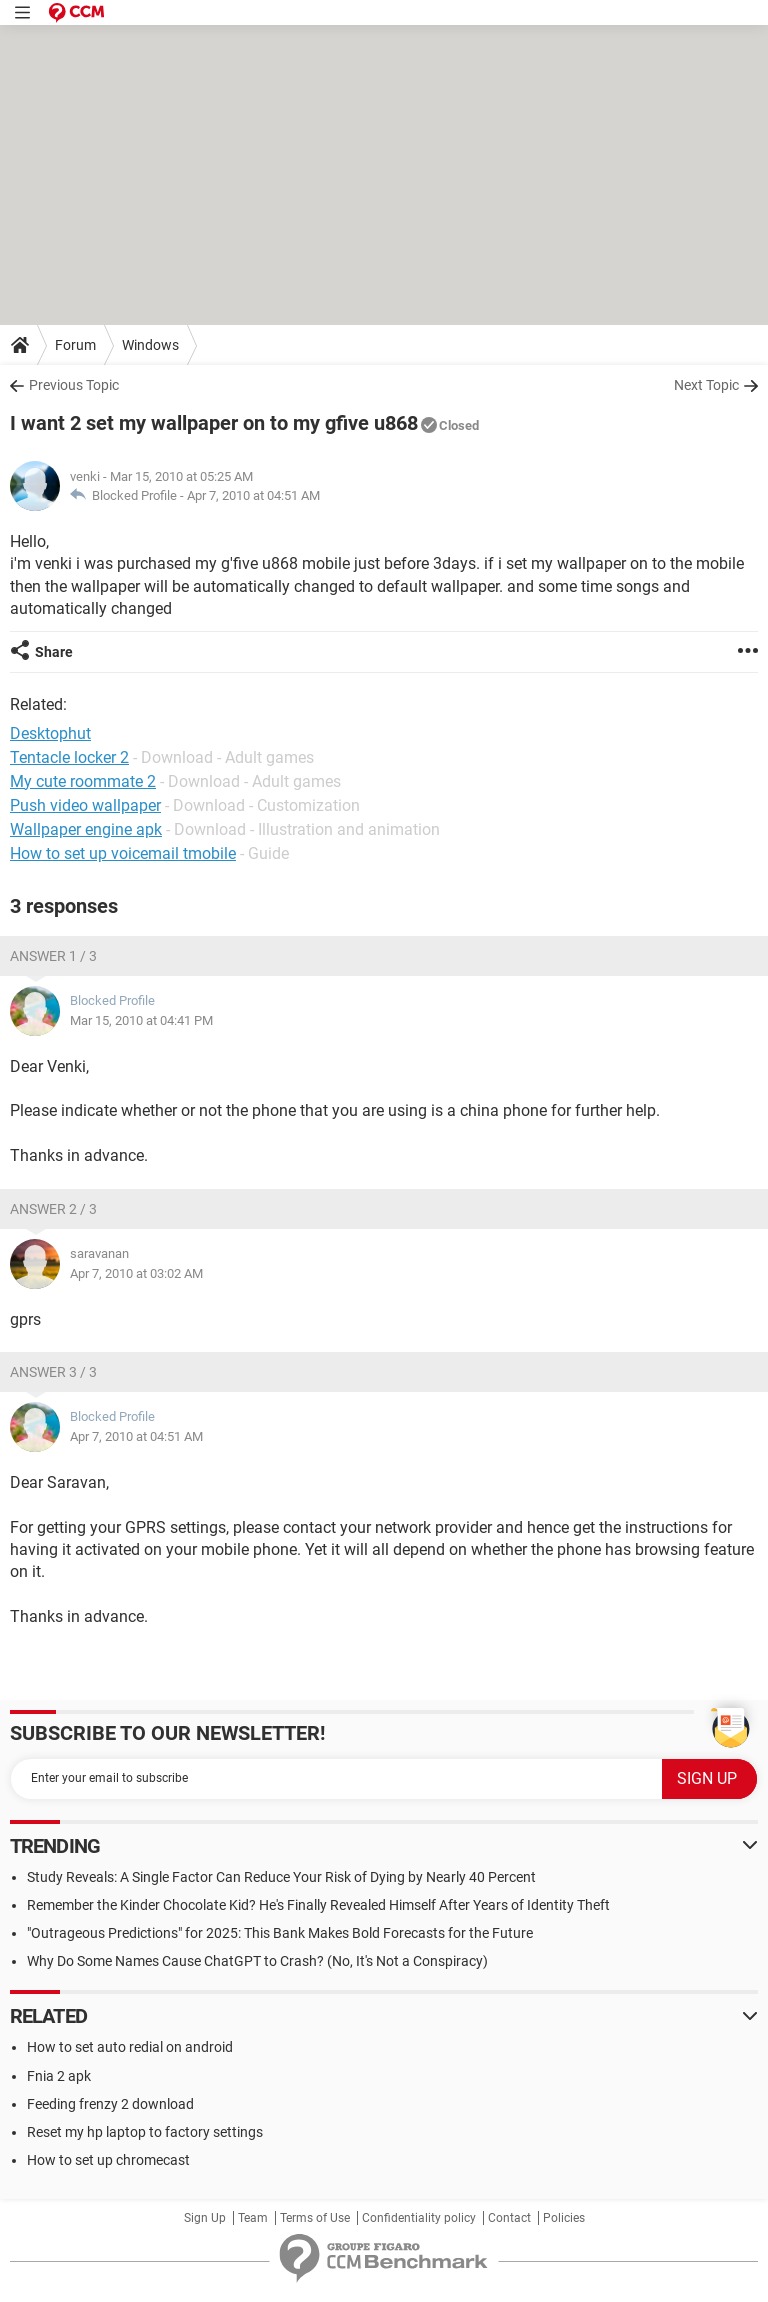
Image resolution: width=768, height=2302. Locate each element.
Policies (564, 2218)
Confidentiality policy (419, 2218)
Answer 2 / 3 (53, 1209)
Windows (150, 345)
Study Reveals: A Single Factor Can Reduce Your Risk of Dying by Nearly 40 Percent (281, 1877)
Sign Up (205, 2218)
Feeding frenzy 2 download (110, 2104)
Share (54, 652)
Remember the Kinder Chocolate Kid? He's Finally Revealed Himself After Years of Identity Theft (318, 1905)
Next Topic (706, 385)
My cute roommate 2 (83, 781)
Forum (75, 345)
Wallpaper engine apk (86, 829)
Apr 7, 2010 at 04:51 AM (253, 495)
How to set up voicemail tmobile (123, 853)
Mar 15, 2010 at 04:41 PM (141, 1020)
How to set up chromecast (108, 2160)
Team (253, 2218)
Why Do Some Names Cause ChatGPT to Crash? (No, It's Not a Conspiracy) (257, 1961)
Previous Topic (74, 385)
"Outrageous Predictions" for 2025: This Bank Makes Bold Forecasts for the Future (280, 1933)
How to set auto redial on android (130, 2047)
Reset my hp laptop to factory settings (145, 2132)
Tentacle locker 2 (69, 757)
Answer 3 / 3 (53, 1372)
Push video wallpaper (85, 805)
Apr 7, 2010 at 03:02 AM (136, 1273)
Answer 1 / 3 (53, 956)
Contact (509, 2218)
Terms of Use (315, 2218)
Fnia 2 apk (59, 2076)
